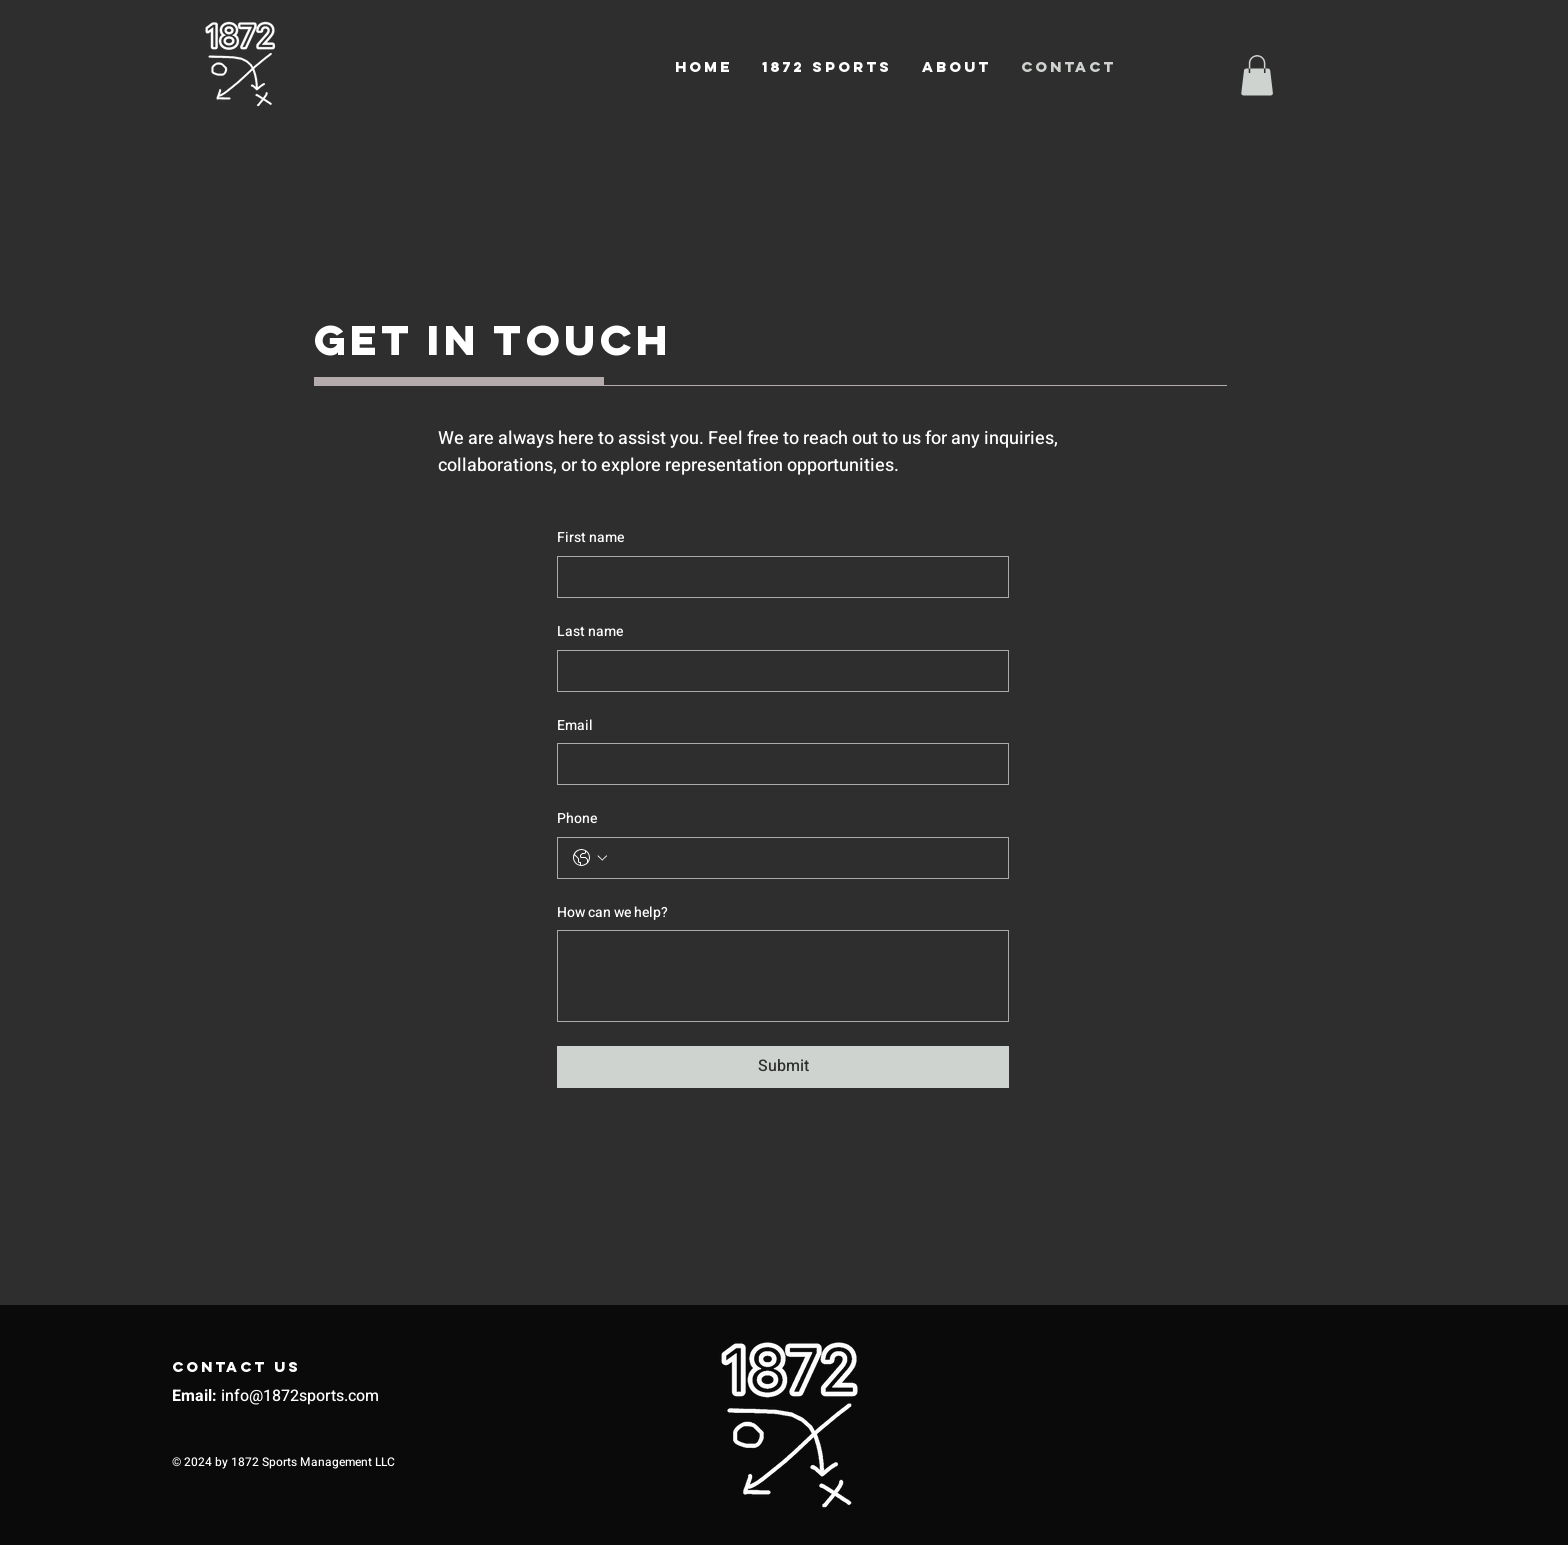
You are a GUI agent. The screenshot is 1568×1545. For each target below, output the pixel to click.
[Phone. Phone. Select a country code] (590, 858)
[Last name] (777, 671)
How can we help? (612, 913)
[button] (1257, 75)
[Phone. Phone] (803, 858)
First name (590, 538)
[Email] (777, 764)
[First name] (777, 577)
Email (575, 726)
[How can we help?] (783, 976)
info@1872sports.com (300, 1396)
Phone (577, 819)
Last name (590, 632)
